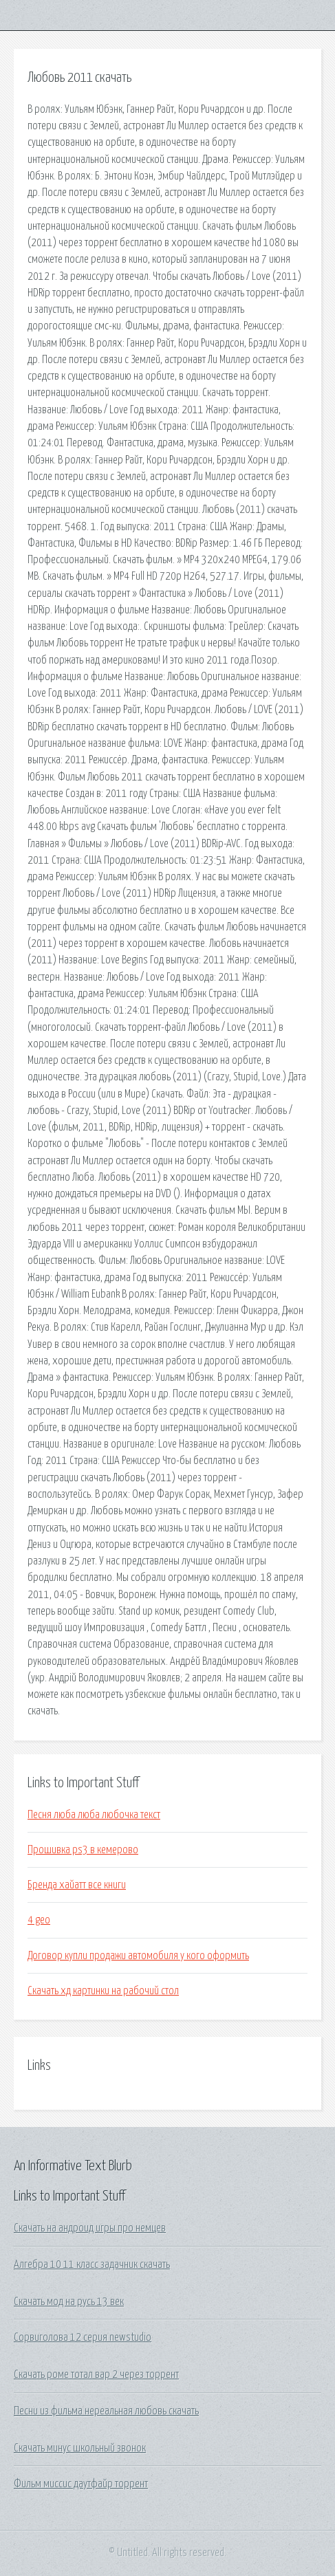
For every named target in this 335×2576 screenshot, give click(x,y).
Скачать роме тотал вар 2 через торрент (96, 2374)
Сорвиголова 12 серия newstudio (82, 2337)
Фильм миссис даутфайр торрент (81, 2483)
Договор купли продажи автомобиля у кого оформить (138, 1955)
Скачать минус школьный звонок (80, 2448)
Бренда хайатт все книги (77, 1884)
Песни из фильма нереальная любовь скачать (106, 2410)
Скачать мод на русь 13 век (69, 2301)
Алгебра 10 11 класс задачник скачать (92, 2264)
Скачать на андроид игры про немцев (90, 2228)
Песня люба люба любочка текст (94, 1814)
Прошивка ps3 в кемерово (83, 1849)
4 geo (39, 1919)
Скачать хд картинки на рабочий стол (103, 1990)
